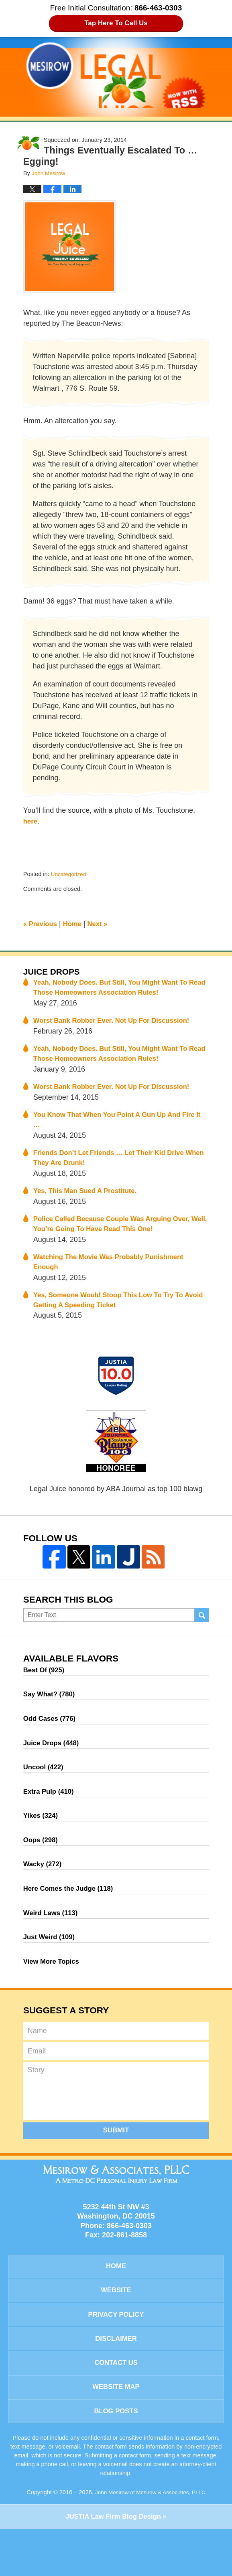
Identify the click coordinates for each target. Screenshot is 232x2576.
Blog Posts (116, 2457)
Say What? (51, 1711)
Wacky (44, 1891)
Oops (42, 1865)
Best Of (45, 1686)
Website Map (115, 2431)
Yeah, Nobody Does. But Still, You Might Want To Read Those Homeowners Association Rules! (116, 989)
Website (116, 2326)
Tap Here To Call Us (116, 23)
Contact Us (116, 2404)
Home (76, 924)
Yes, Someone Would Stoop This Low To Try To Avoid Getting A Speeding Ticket (114, 1314)
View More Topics (53, 1993)
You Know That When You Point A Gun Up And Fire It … (120, 1126)
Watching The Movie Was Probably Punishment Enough (114, 1274)
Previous (41, 924)
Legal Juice (116, 75)
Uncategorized (70, 874)
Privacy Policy (116, 2352)
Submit (116, 2163)
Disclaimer (116, 2378)
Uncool (45, 1788)
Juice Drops (54, 972)
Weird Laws (52, 1942)
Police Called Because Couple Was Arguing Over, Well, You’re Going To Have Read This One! (118, 1234)
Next (102, 924)
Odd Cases (51, 1737)
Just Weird (51, 1968)
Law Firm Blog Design (113, 2564)
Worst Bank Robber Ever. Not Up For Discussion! (117, 1024)
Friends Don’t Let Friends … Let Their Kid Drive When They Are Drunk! (114, 1166)
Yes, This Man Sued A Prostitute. (89, 1201)
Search (202, 1630)
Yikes (42, 1839)
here (31, 821)
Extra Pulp (50, 1814)
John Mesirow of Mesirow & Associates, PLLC (150, 2539)
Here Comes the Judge (71, 1916)
